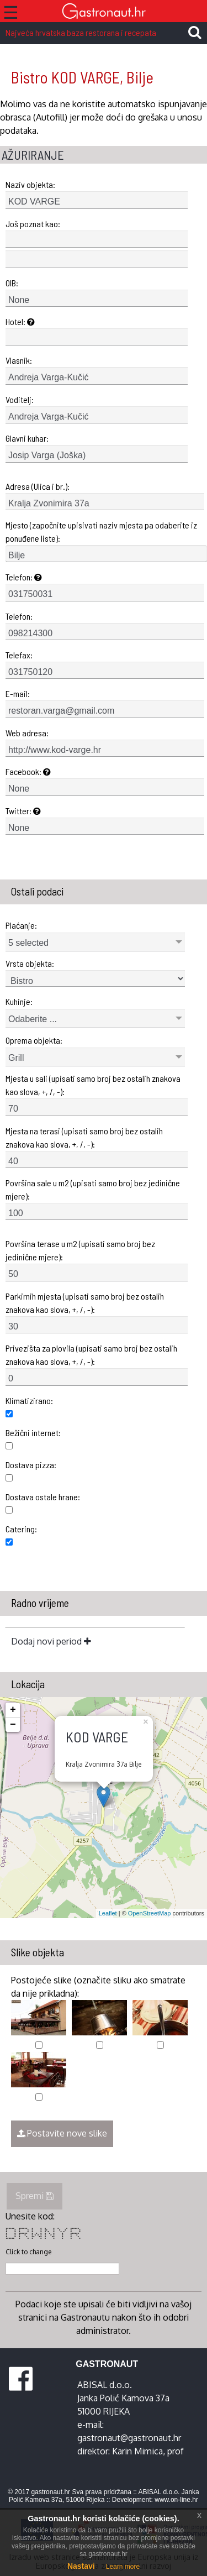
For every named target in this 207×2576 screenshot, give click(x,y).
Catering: (21, 1528)
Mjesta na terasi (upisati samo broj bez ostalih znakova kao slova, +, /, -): (84, 1137)
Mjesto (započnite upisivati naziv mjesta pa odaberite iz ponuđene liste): (101, 531)
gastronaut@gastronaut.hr (129, 2437)
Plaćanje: (21, 925)
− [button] (13, 1724)
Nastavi (81, 2566)
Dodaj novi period (51, 1641)
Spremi (34, 2195)
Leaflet (108, 1913)
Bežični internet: (33, 1432)
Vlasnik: (19, 360)
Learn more (123, 2566)
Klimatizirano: (29, 1400)
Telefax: (19, 655)
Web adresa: (27, 732)
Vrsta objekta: (30, 963)
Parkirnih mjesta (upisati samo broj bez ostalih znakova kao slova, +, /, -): (85, 1303)
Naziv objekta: (30, 184)
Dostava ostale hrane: (43, 1496)
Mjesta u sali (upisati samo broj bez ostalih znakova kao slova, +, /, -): (93, 1085)
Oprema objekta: (34, 1040)
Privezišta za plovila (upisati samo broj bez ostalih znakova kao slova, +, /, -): (91, 1354)
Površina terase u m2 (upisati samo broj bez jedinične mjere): (80, 1250)
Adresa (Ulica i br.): (38, 486)
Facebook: (28, 771)
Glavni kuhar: (27, 438)
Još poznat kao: (33, 223)
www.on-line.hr (176, 2500)
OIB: (12, 283)
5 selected (28, 942)
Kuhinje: (19, 1001)
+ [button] (13, 1709)
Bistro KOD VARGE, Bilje (82, 77)
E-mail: (18, 693)
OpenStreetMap (149, 1913)
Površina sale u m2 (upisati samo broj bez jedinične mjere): (93, 1189)
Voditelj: (20, 399)
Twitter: (23, 810)
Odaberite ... (32, 1019)
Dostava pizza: (31, 1464)
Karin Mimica (137, 2451)
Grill (16, 1057)
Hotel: (20, 321)
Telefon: (24, 577)
